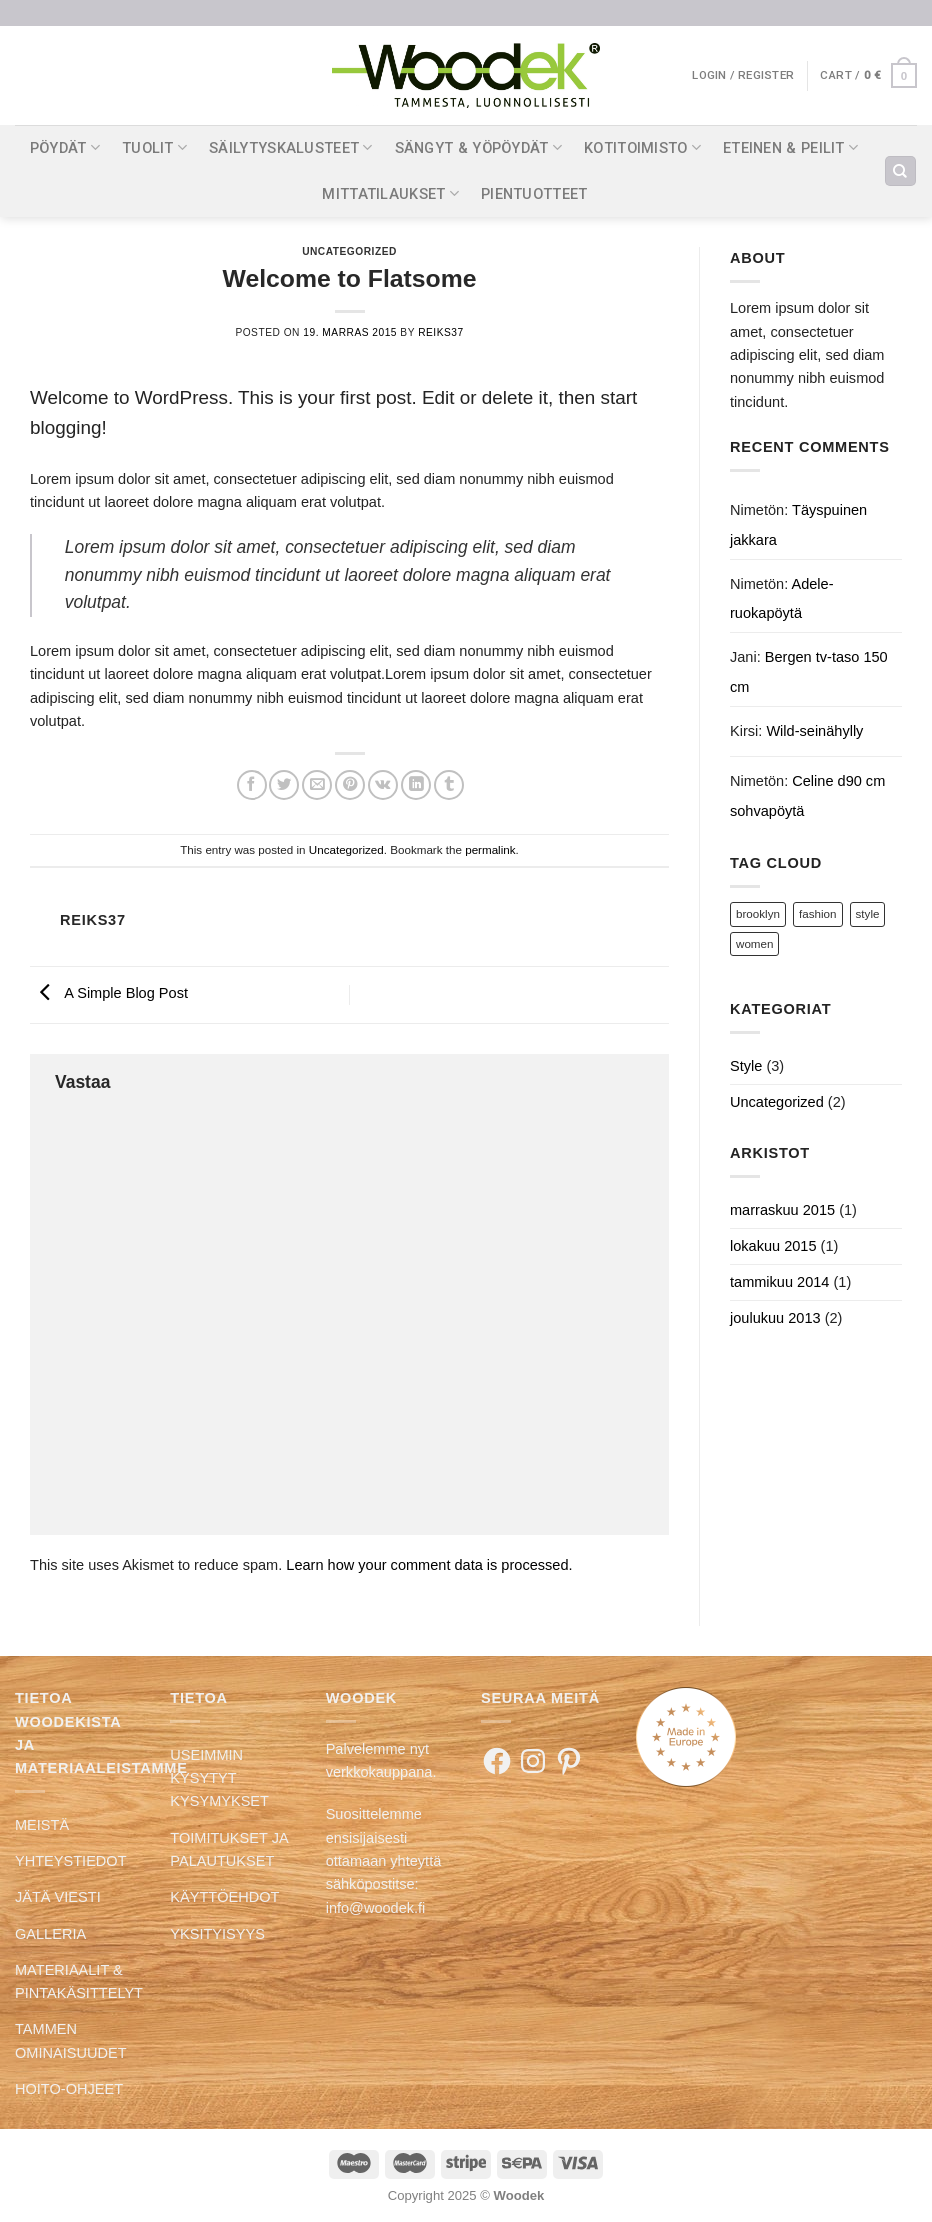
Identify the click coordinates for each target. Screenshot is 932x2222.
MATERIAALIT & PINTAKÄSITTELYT (79, 1981)
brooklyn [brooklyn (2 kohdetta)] (758, 913)
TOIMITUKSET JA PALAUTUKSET (228, 1849)
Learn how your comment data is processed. (429, 1565)
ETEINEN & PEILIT (790, 147)
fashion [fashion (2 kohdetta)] (818, 913)
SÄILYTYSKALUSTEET (290, 147)
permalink (490, 849)
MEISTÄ (42, 1825)
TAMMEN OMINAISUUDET (71, 2040)
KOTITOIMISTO (642, 147)
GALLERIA (50, 1934)
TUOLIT (154, 147)
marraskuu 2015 (782, 1210)
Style (746, 1066)
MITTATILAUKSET (390, 193)
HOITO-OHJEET (69, 2089)
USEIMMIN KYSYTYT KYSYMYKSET (219, 1778)
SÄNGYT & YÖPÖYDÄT (478, 147)
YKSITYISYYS (217, 1934)
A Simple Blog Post (109, 994)
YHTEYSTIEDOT (71, 1861)
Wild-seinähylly (814, 731)
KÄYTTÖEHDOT (224, 1897)
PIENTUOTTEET (534, 194)
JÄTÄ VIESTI (58, 1897)
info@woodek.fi (376, 1908)
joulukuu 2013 (775, 1318)
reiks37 (440, 332)
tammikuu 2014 (779, 1282)
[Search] (900, 171)
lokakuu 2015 (773, 1246)
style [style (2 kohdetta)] (868, 913)
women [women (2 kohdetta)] (754, 943)
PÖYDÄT (65, 147)
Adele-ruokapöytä (782, 598)
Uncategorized (349, 251)
